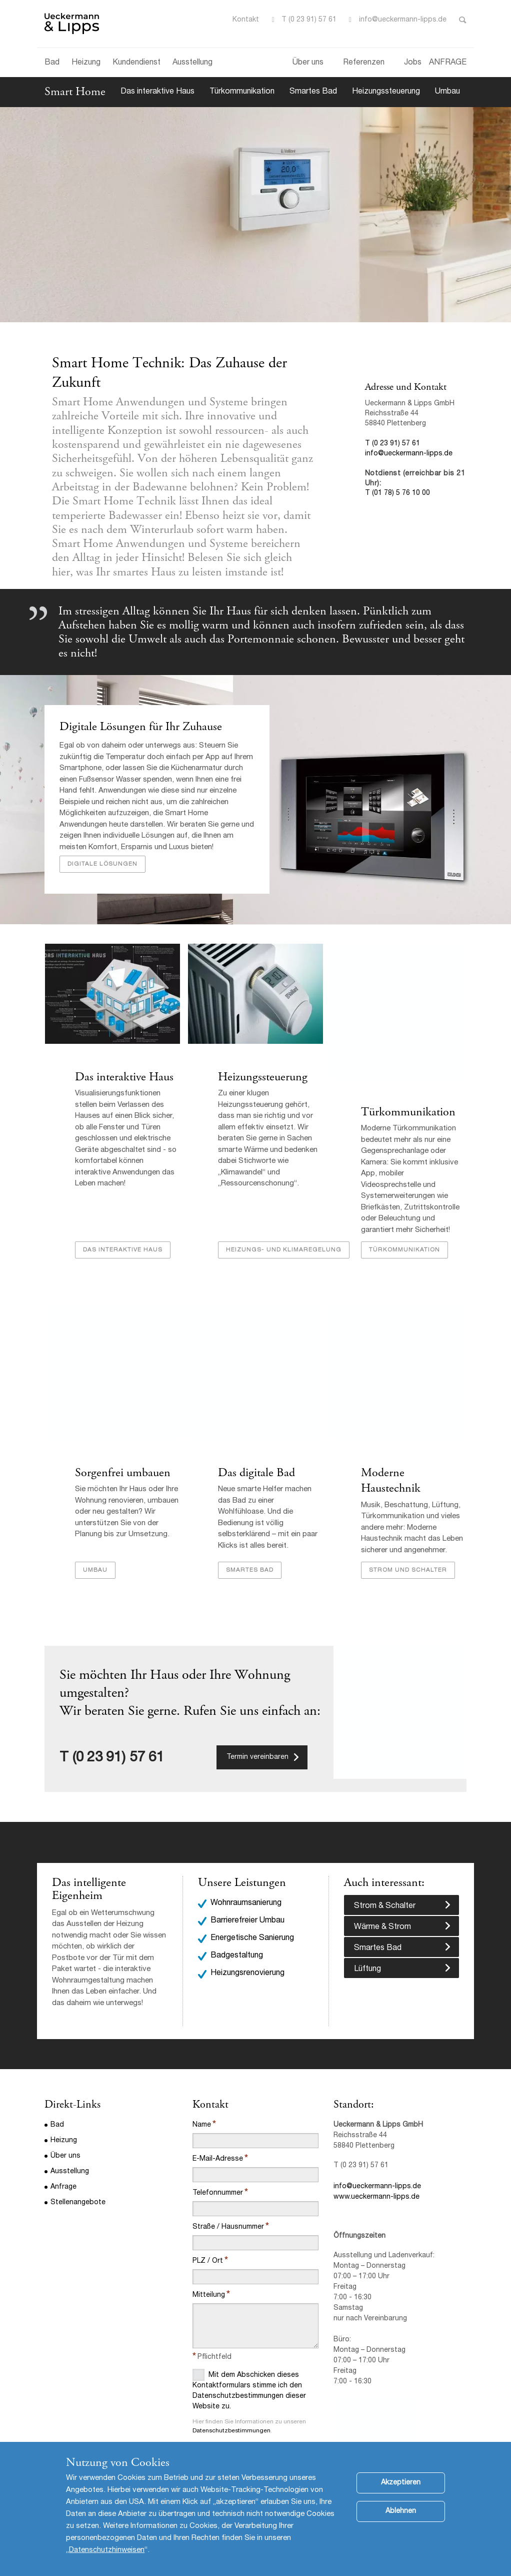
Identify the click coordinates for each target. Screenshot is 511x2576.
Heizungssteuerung (386, 92)
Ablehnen (401, 2511)
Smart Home (75, 92)
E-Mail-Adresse (217, 2134)
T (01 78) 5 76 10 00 (397, 493)
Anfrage (63, 2162)
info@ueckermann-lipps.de (402, 20)
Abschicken (221, 2432)
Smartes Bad (313, 92)
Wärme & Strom (382, 1902)
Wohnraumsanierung (246, 1878)
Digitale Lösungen (103, 864)
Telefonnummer (217, 2168)
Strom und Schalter (407, 1546)
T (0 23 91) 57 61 (309, 20)
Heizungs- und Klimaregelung (283, 1240)
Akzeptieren (400, 2482)
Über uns (308, 63)
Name (201, 2100)
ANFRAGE (447, 63)
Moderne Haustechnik (413, 1464)
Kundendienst (136, 63)
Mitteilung (208, 2270)
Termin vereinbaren (257, 1732)
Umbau (447, 92)
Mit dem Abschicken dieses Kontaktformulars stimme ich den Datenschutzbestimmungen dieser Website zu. (249, 2364)
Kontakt (245, 20)
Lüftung (367, 1945)
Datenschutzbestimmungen (231, 2406)
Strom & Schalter (385, 1881)
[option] (255, 1802)
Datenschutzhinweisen (106, 2550)
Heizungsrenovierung (247, 1949)
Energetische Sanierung (252, 1914)
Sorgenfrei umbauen (122, 1464)
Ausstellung (192, 63)
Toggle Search (462, 20)
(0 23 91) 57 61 (118, 1733)
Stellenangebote (78, 2177)
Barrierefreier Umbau (247, 1896)
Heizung (86, 63)
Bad (52, 63)
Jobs (413, 63)
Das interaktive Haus (157, 92)
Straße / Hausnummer (228, 2202)
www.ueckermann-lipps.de (377, 2172)
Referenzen (363, 63)
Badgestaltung (236, 1931)
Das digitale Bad (256, 1464)
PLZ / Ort (207, 2236)
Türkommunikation (242, 92)
